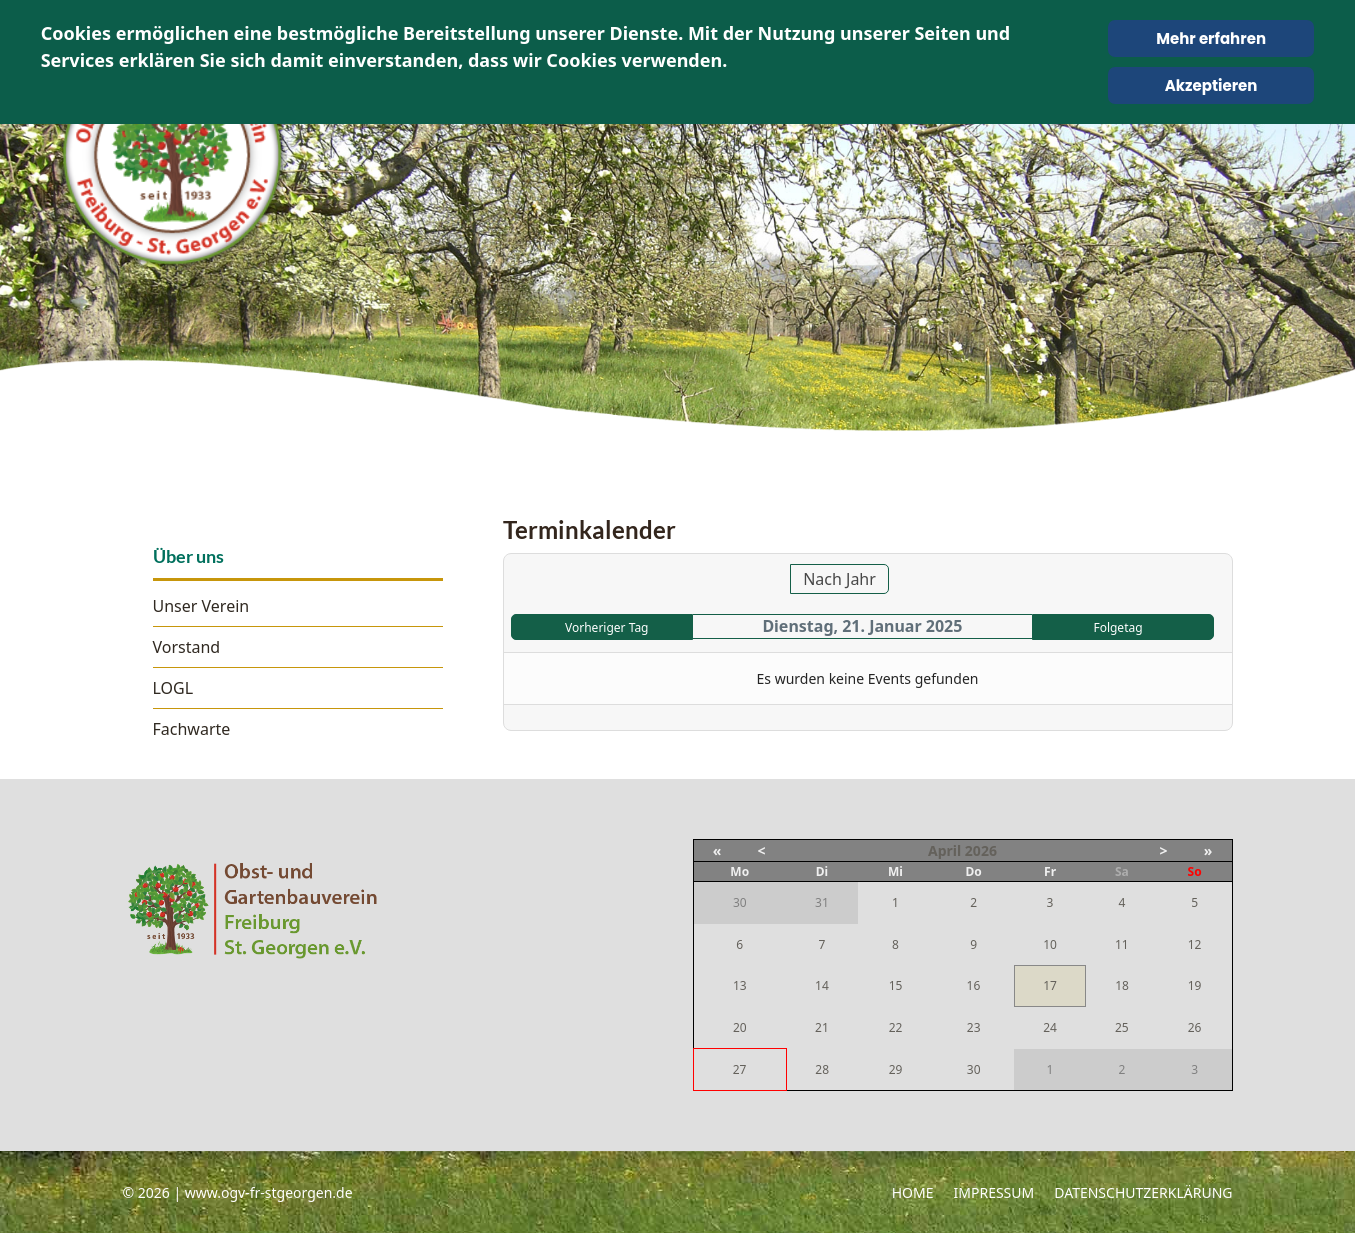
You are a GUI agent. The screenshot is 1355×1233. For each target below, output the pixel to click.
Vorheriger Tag (606, 627)
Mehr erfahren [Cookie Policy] (1211, 38)
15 (896, 985)
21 (822, 1027)
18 (1122, 985)
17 (1050, 985)
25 (1122, 1027)
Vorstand (187, 647)
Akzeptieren (1211, 85)
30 (974, 1069)
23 (974, 1027)
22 (896, 1027)
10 (1050, 944)
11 (1122, 944)
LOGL (173, 688)
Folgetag (1117, 627)
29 (896, 1069)
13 (740, 985)
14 (822, 985)
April (944, 850)
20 (740, 1027)
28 (822, 1069)
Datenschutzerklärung (1143, 1192)
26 (1195, 1027)
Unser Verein (201, 606)
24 (1050, 1027)
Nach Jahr (839, 579)
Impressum (994, 1192)
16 (974, 985)
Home (913, 1192)
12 (1195, 944)
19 (1195, 985)
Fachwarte (192, 729)
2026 (981, 850)
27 (740, 1069)
